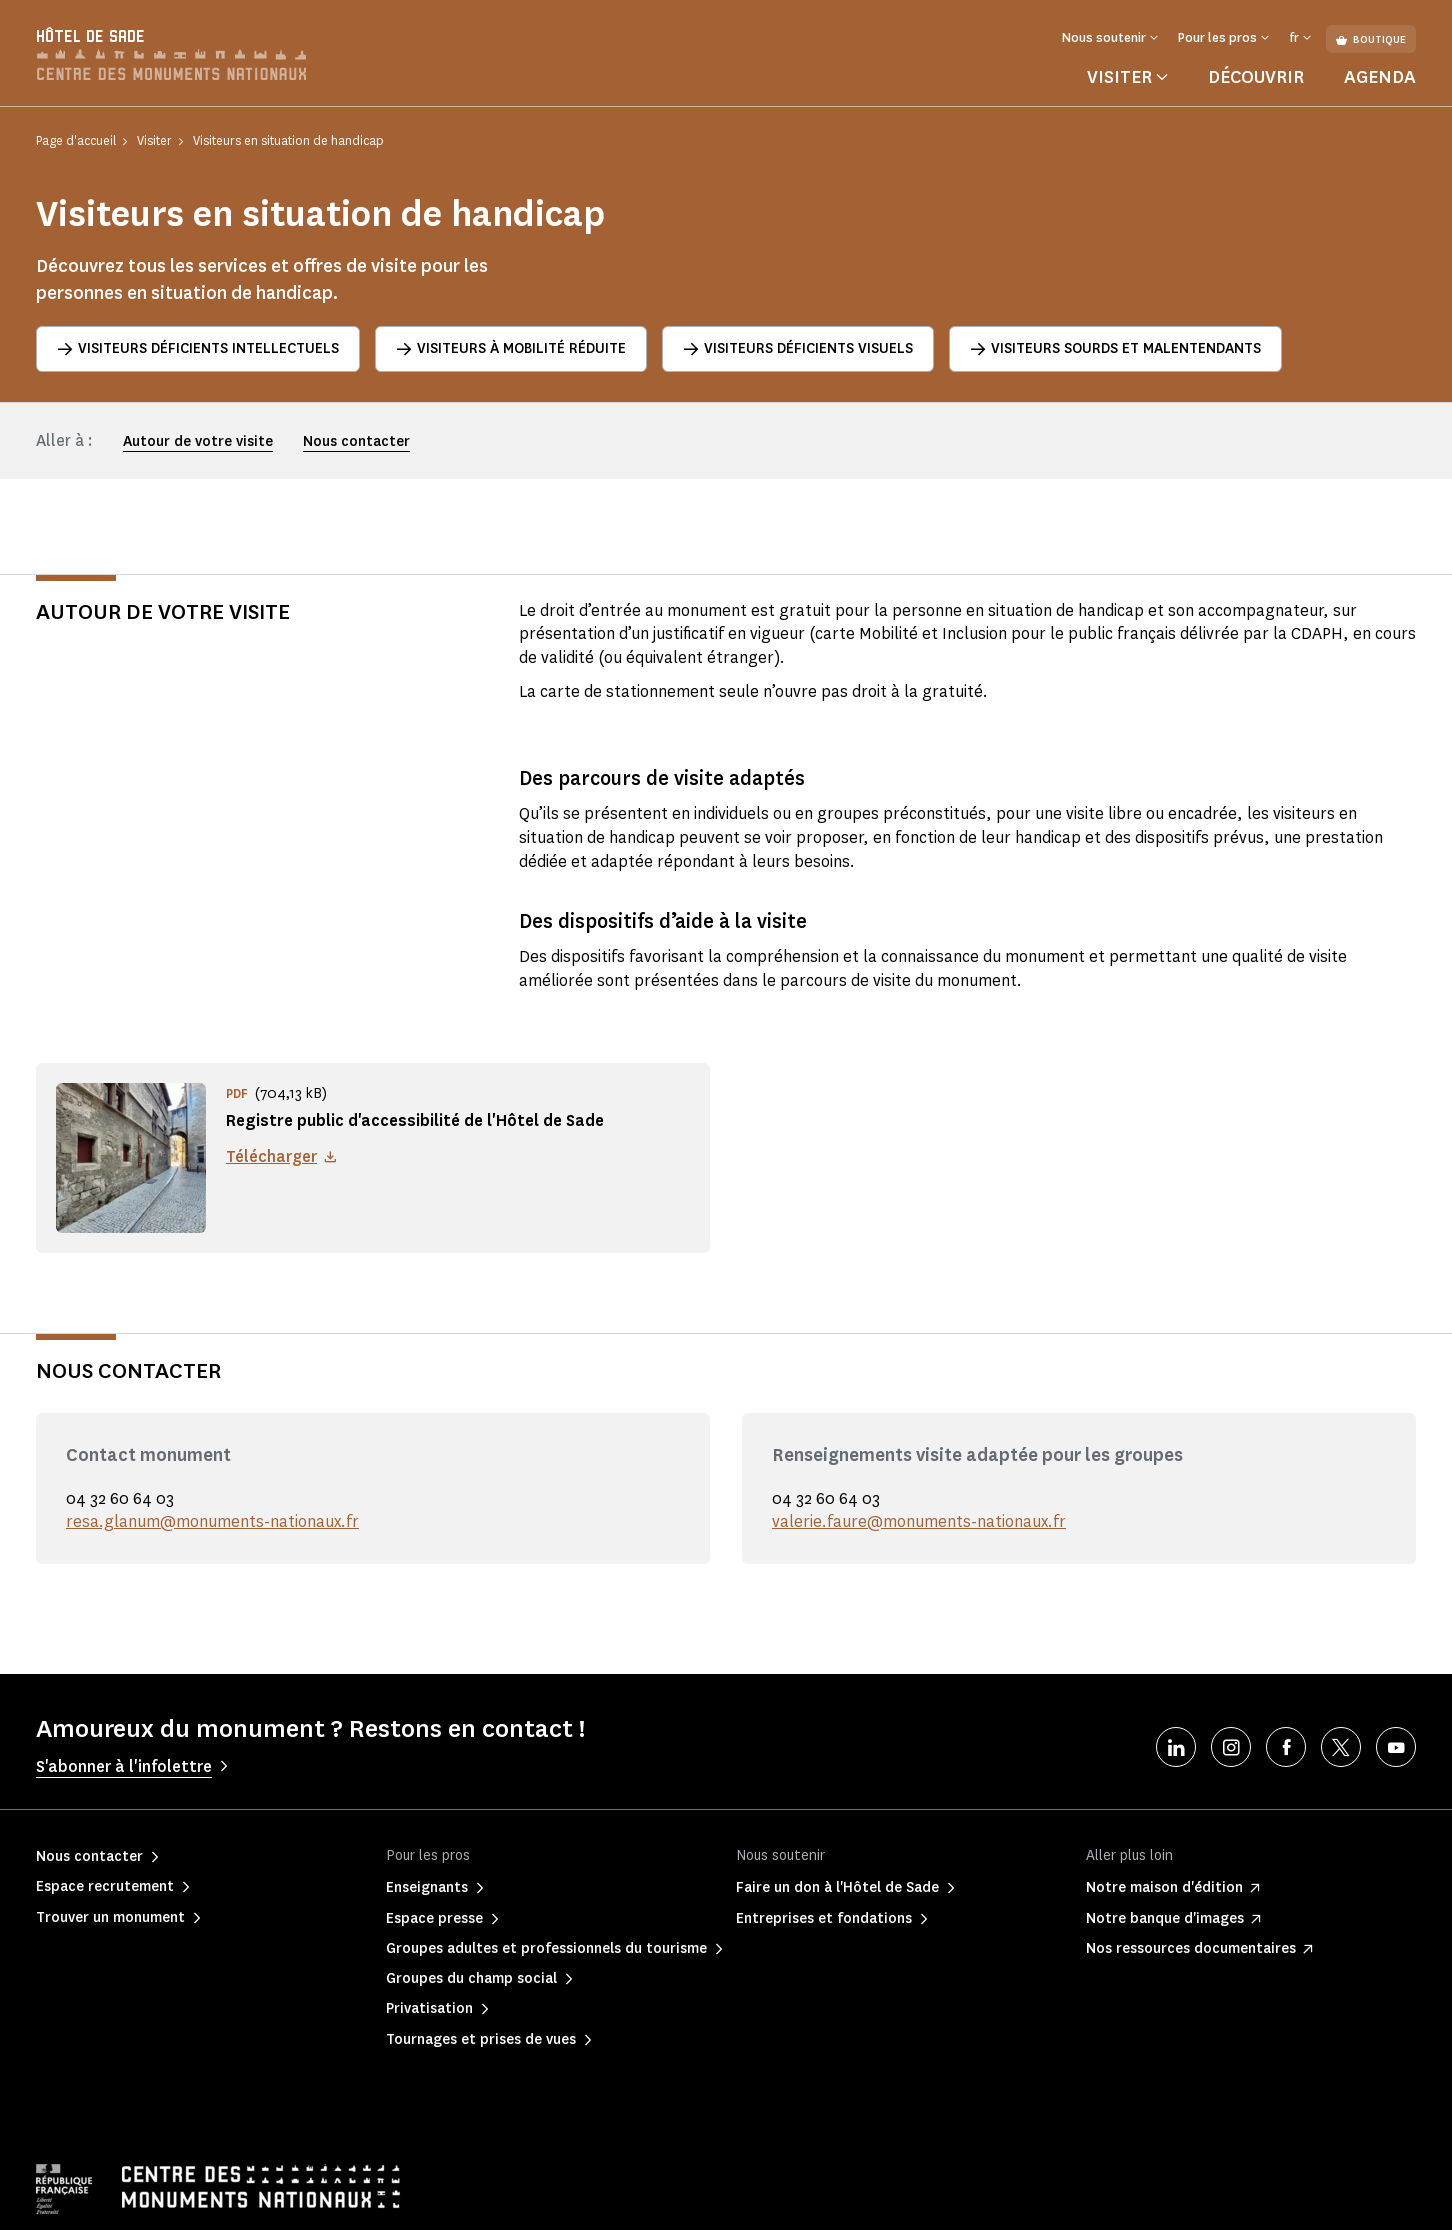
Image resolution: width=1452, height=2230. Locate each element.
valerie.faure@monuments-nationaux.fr (919, 1457)
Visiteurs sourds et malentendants (1115, 348)
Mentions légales (83, 2199)
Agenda (1380, 77)
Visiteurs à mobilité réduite (511, 348)
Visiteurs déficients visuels (798, 348)
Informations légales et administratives (485, 2199)
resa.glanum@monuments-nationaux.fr (212, 1457)
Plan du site (674, 2199)
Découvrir (1256, 77)
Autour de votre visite (198, 441)
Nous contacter (356, 441)
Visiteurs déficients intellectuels (198, 348)
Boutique (1371, 39)
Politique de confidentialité (253, 2199)
